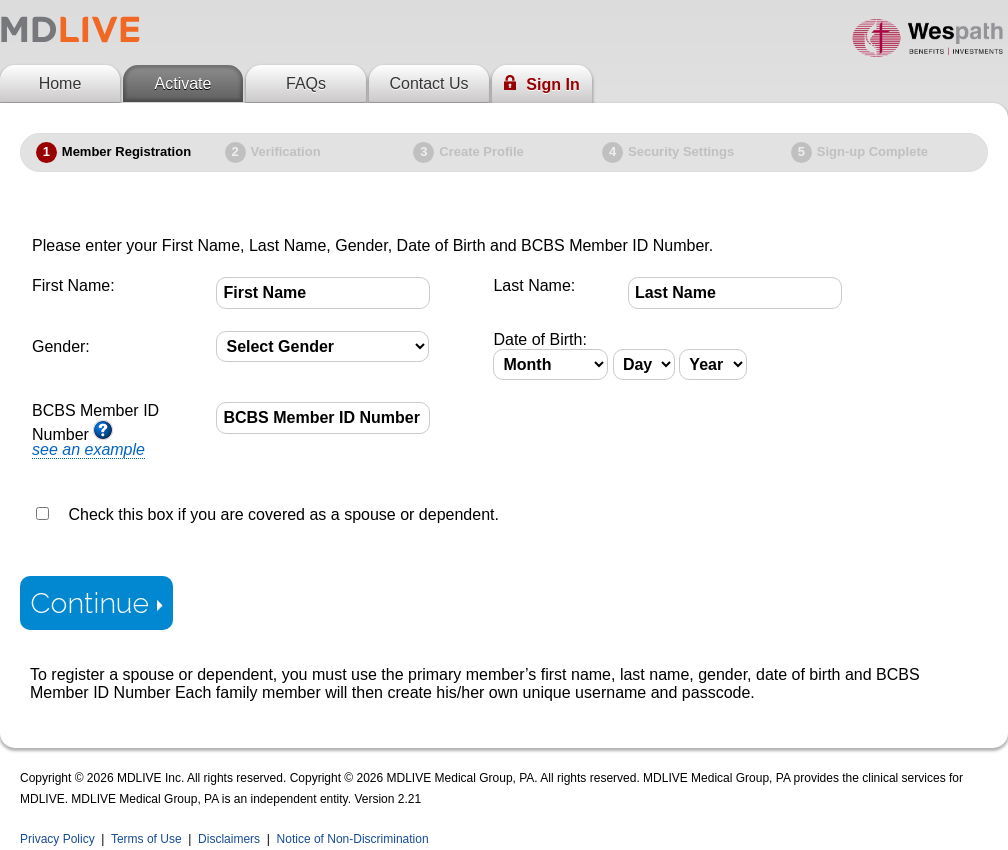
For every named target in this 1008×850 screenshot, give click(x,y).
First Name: (73, 285)
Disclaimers (229, 839)
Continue (96, 603)
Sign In (541, 84)
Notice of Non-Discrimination (353, 839)
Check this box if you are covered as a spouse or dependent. (283, 514)
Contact (428, 83)
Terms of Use (146, 839)
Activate (183, 83)
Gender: (61, 346)
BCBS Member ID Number (95, 430)
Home (60, 83)
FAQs (306, 83)
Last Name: (534, 285)
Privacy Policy (57, 839)
